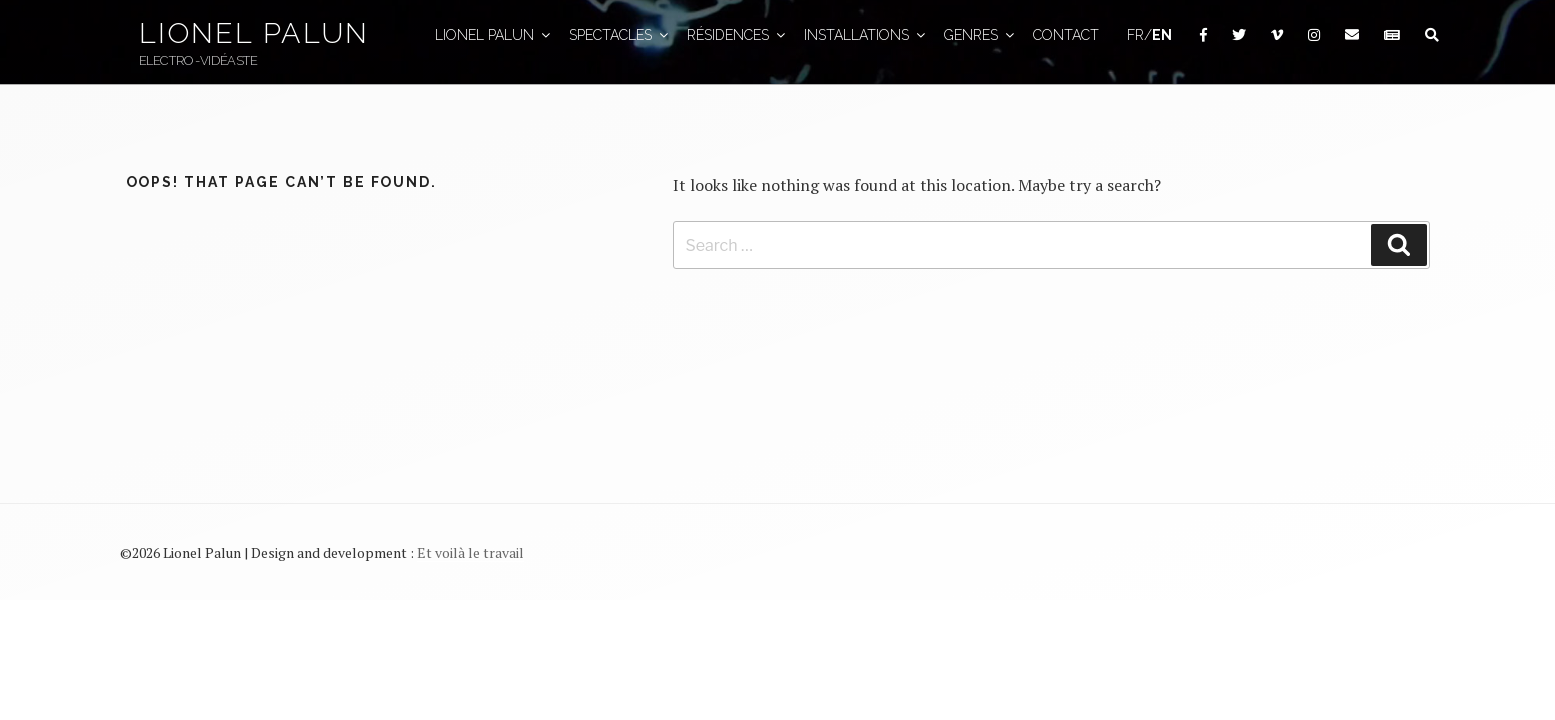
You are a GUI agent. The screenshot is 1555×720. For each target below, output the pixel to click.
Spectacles (620, 35)
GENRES (980, 35)
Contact (1066, 35)
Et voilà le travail (470, 552)
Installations (866, 35)
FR (1135, 35)
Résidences (737, 35)
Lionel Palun (253, 33)
